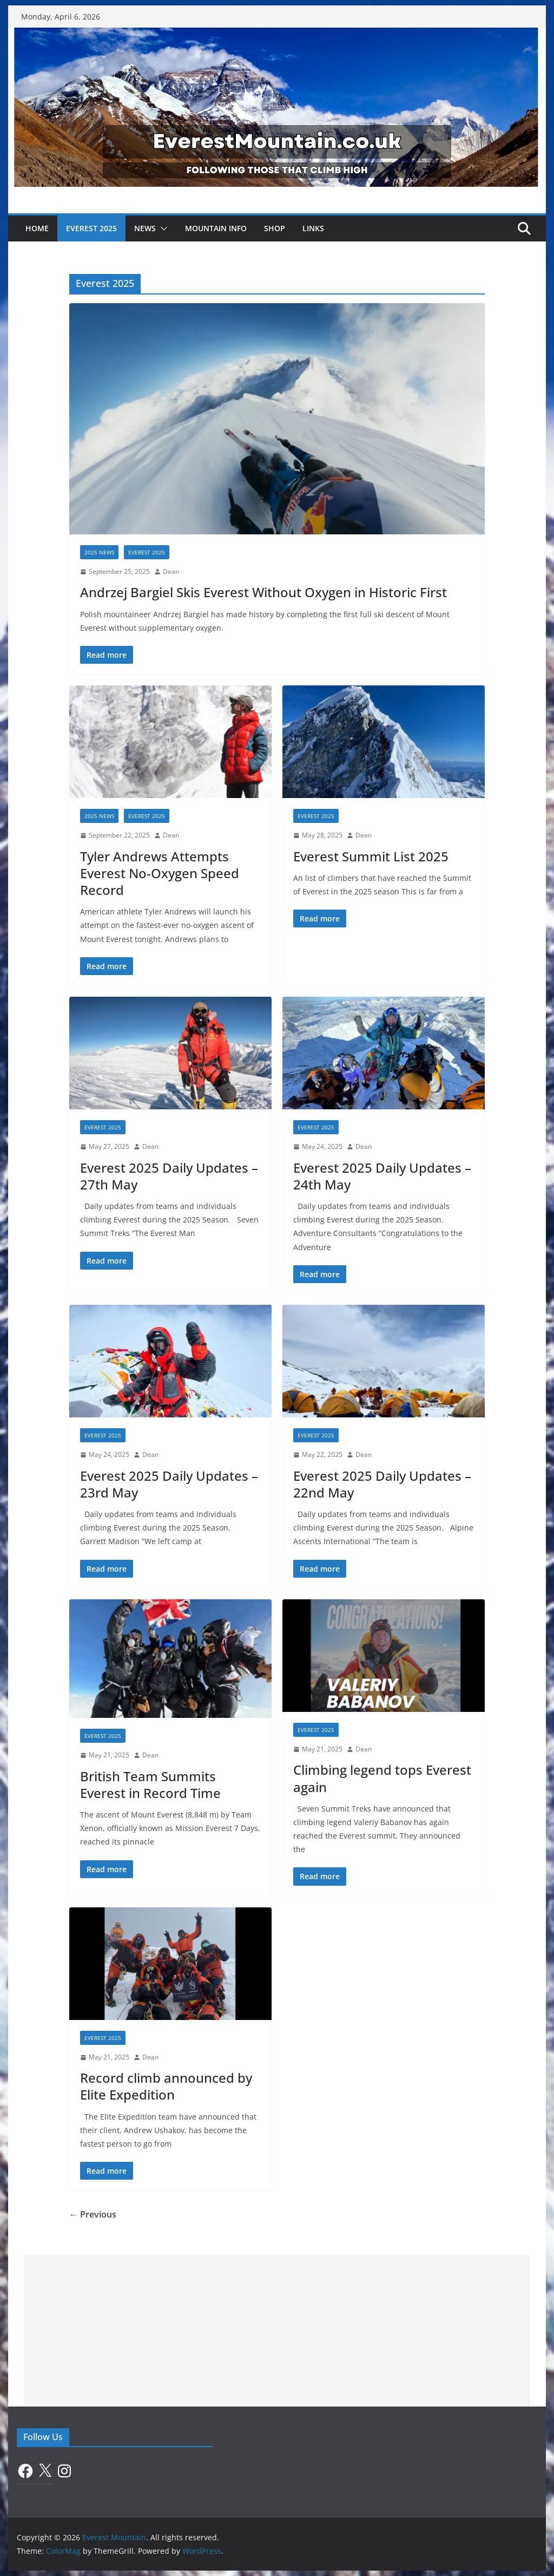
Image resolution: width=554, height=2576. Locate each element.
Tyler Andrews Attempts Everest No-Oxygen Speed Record (159, 873)
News (145, 228)
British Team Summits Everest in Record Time (150, 1784)
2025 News (99, 552)
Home (37, 228)
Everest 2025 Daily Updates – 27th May (169, 1176)
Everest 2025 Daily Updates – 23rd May (169, 1484)
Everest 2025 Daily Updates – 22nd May (382, 1484)
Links (313, 228)
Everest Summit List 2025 (371, 856)
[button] (162, 228)
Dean (171, 571)
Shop (274, 228)
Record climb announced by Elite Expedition (166, 2086)
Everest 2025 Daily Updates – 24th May (382, 1176)
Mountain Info (216, 228)
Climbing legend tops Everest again (382, 1778)
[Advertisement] (277, 2331)
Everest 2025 (91, 228)
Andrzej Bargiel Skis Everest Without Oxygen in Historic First (263, 592)
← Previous (92, 2214)
